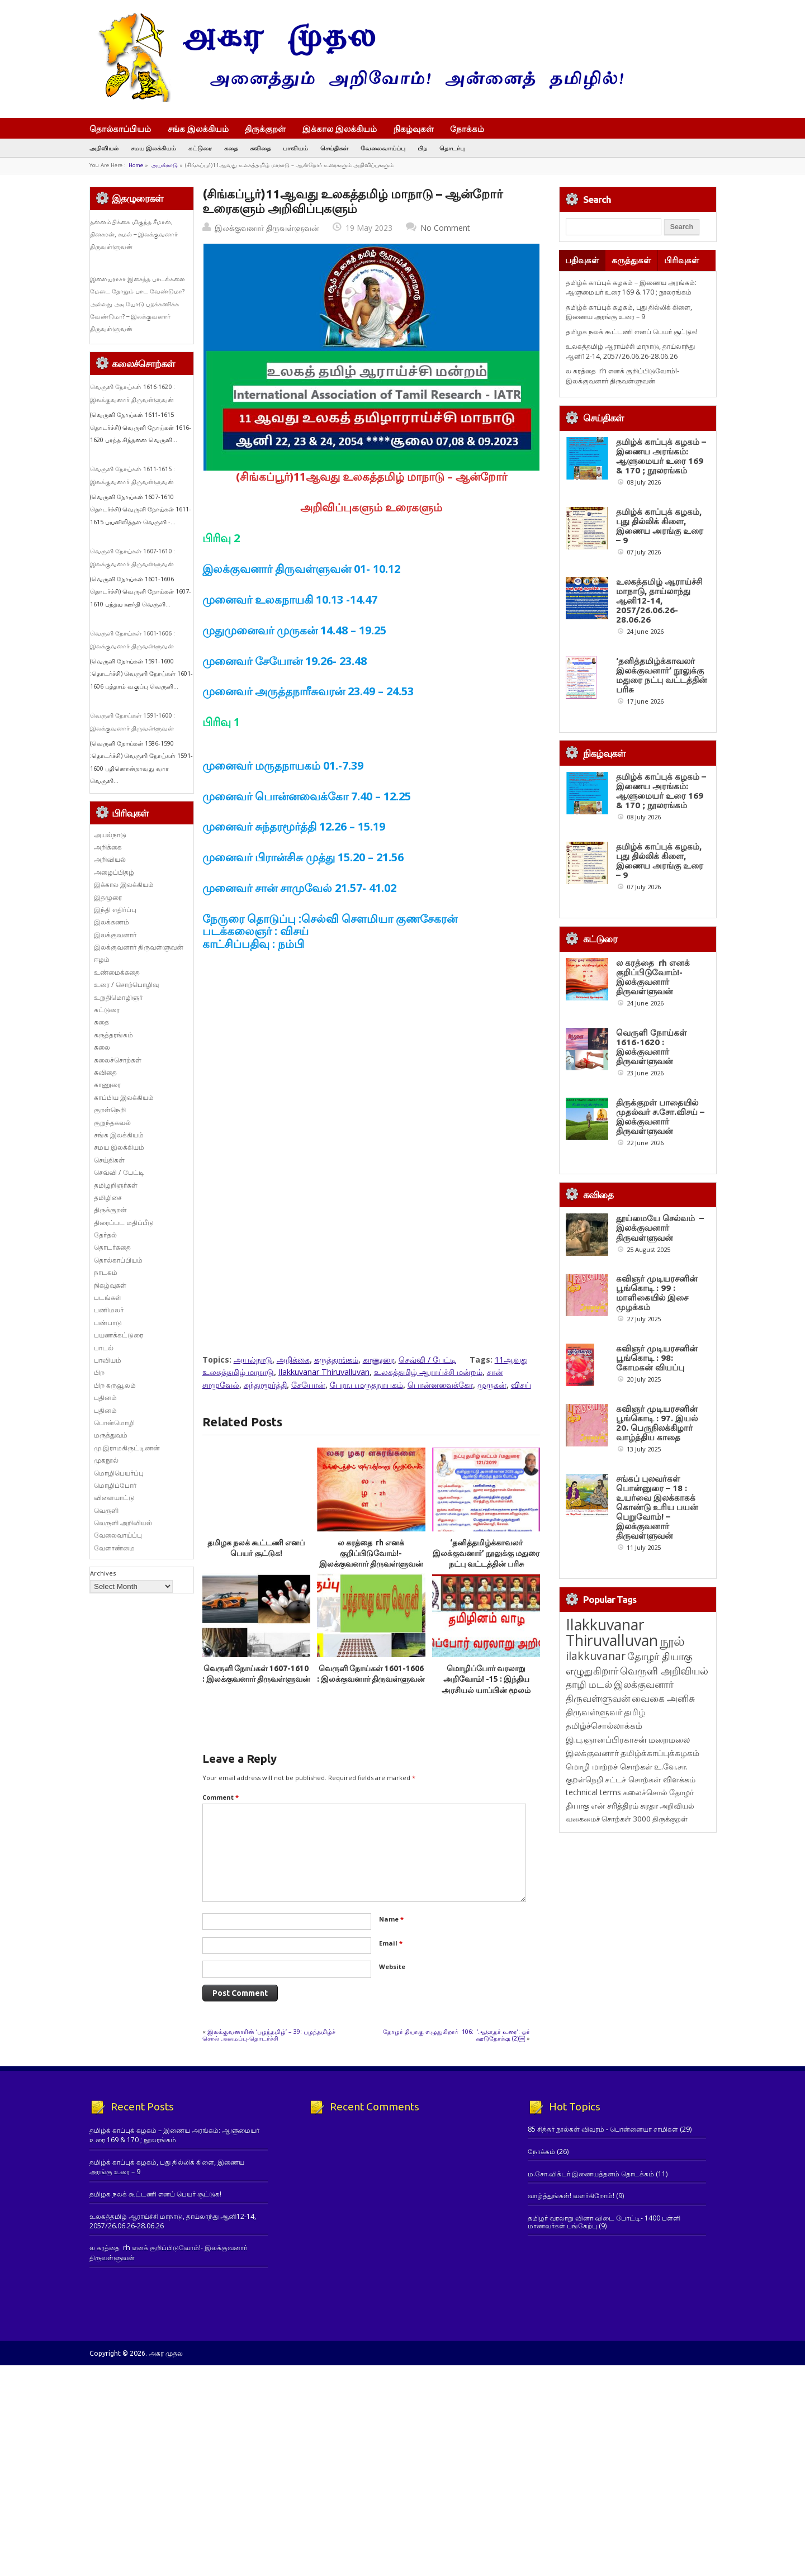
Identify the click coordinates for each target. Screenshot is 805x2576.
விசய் (521, 1384)
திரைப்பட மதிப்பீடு (124, 1222)
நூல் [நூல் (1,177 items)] (672, 1683)
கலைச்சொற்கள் (117, 1060)
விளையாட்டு (114, 1497)
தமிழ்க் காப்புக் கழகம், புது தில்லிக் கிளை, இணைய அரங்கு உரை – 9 (629, 311)
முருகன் (491, 1384)
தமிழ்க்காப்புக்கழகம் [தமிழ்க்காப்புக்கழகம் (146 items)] (660, 1795)
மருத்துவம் (110, 1435)
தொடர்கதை (112, 1247)
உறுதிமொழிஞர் (118, 997)
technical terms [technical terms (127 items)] (593, 1834)
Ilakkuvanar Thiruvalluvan (324, 1372)
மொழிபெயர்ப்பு (119, 1473)
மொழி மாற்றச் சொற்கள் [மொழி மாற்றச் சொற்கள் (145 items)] (609, 1809)
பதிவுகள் (582, 260)
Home (136, 165)
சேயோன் (308, 1384)
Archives (103, 1573)
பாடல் (103, 1348)
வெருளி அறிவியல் (123, 1522)
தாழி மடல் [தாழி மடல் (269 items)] (589, 1726)
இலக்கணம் (111, 922)
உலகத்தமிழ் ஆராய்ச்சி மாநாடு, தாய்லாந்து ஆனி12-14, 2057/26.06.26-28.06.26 (630, 350)
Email (390, 1943)
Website (392, 1966)
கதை (231, 148)
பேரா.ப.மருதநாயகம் (366, 1384)
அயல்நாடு (164, 165)
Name (391, 1919)
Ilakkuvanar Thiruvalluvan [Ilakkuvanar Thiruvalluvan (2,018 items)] (612, 1675)
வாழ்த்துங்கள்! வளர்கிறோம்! (571, 2195)
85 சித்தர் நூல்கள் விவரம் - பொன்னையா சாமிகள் (603, 2129)
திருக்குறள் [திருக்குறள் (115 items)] (670, 1861)
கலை (102, 1047)
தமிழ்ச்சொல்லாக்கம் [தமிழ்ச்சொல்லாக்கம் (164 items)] (604, 1767)
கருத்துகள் (631, 260)
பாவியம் (295, 148)
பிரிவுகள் (681, 260)
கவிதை (260, 148)
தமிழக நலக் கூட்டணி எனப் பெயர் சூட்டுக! (632, 331)
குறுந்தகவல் (112, 1122)
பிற (422, 148)
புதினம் (105, 1397)
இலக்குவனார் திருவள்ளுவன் (267, 227)
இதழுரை (108, 897)
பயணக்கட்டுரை (118, 1335)
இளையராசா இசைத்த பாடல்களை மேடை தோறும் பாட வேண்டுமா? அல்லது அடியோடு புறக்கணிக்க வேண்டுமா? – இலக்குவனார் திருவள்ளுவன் (137, 304)
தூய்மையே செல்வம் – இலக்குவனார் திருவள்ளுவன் (660, 1227)
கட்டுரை (200, 148)
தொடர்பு (452, 148)
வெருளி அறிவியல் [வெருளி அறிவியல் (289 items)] (664, 1713)
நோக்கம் (472, 129)
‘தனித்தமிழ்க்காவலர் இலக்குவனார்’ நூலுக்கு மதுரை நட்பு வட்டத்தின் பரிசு (486, 1553)
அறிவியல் (104, 148)
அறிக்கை (293, 1359)
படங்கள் (107, 1297)
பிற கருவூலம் (115, 1385)
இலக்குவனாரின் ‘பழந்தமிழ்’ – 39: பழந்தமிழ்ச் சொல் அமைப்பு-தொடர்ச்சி (268, 2034)
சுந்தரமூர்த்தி (265, 1384)
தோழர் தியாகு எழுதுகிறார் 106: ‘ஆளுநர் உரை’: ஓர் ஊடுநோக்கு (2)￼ (456, 2034)
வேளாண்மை (114, 1548)
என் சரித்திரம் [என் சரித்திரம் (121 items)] (614, 1848)
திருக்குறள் (265, 128)
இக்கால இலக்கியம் (339, 128)
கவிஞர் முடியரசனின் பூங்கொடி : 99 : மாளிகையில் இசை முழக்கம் (657, 1293)
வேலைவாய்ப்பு (383, 148)
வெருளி (106, 1510)
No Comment (445, 227)
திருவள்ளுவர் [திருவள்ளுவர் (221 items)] (594, 1754)
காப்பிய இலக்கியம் (124, 1097)
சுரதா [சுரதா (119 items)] (649, 1848)
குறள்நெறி (110, 1109)
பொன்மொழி (114, 1422)
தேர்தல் (105, 1235)
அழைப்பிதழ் (114, 872)
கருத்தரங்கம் (336, 1359)
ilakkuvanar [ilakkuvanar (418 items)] (596, 1698)
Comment (220, 1797)
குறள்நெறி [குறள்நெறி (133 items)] (584, 1821)
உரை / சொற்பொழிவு (126, 984)
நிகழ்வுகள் (414, 128)
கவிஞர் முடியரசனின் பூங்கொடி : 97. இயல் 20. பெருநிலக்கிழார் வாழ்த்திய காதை (657, 1423)
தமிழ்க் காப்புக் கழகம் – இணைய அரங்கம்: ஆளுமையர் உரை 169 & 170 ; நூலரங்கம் (631, 287)
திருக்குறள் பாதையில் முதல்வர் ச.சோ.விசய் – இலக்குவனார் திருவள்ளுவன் (660, 1117)
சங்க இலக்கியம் (198, 128)
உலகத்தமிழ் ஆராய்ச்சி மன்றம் (428, 1372)
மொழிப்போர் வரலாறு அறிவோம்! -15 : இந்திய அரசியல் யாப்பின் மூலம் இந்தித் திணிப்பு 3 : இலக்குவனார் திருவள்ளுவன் (486, 1690)
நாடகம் (105, 1272)
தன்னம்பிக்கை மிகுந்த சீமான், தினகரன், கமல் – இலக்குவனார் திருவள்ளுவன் (134, 234)
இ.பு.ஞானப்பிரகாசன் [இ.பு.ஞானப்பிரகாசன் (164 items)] (606, 1781)
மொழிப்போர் (115, 1485)
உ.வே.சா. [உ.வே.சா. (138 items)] (671, 1809)
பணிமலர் (109, 1310)
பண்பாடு (108, 1322)
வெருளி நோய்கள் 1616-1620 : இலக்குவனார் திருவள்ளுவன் (651, 1047)
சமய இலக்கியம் (153, 148)
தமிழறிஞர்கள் (116, 1185)
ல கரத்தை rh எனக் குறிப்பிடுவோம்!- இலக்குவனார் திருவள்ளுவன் (371, 1553)
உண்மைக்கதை (117, 972)
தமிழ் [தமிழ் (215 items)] (635, 1754)
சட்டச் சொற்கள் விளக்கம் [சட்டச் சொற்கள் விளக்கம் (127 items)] (650, 1821)
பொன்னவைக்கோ (440, 1384)
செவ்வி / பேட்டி (427, 1359)
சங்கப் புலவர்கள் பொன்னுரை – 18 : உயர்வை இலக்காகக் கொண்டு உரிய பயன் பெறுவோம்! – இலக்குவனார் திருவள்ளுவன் (657, 1549)
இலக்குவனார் (115, 935)
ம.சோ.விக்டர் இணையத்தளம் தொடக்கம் (591, 2174)
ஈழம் (102, 959)
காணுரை (378, 1359)
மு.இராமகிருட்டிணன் (127, 1448)
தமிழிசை (108, 1197)
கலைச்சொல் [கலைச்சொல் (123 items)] (645, 1834)
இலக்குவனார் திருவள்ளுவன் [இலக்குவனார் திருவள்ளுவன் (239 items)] (620, 1733)
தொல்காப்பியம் (120, 128)
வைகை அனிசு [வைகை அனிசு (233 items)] (663, 1740)
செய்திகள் (334, 148)
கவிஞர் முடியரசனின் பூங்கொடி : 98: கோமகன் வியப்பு (657, 1358)
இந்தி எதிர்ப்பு (115, 909)
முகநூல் (106, 1460)
